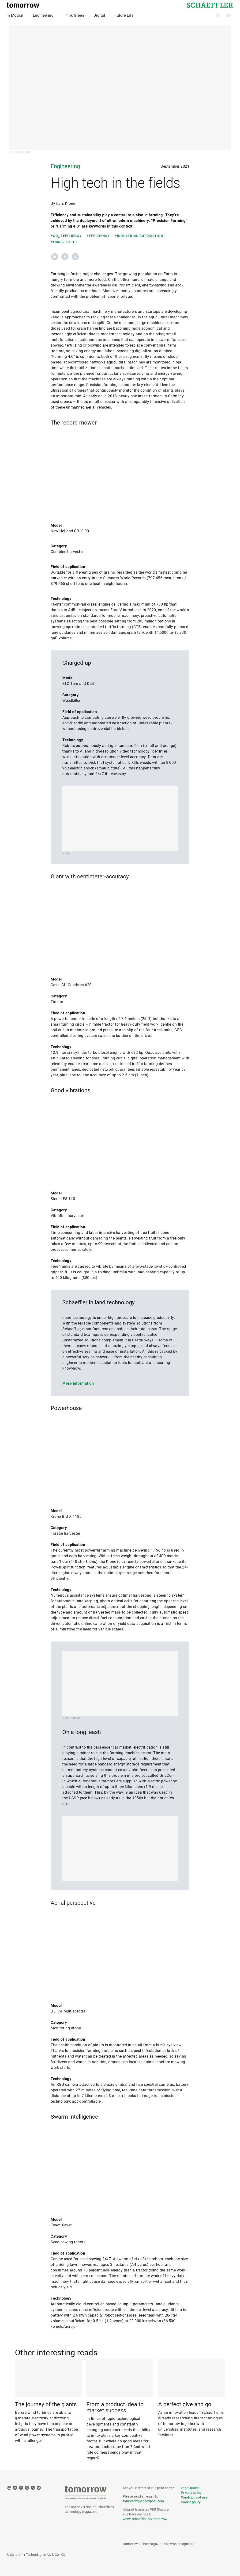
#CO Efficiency (66, 236)
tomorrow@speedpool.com (143, 2501)
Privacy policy (191, 2493)
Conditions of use (194, 2497)
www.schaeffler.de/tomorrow (145, 2519)
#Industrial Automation (139, 236)
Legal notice (190, 2488)
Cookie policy (191, 2502)
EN (229, 15)
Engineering (43, 15)
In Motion (15, 15)
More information (78, 1383)
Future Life (124, 15)
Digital (99, 15)
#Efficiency (98, 236)
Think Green (73, 15)
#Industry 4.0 (64, 242)
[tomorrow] (23, 5)
